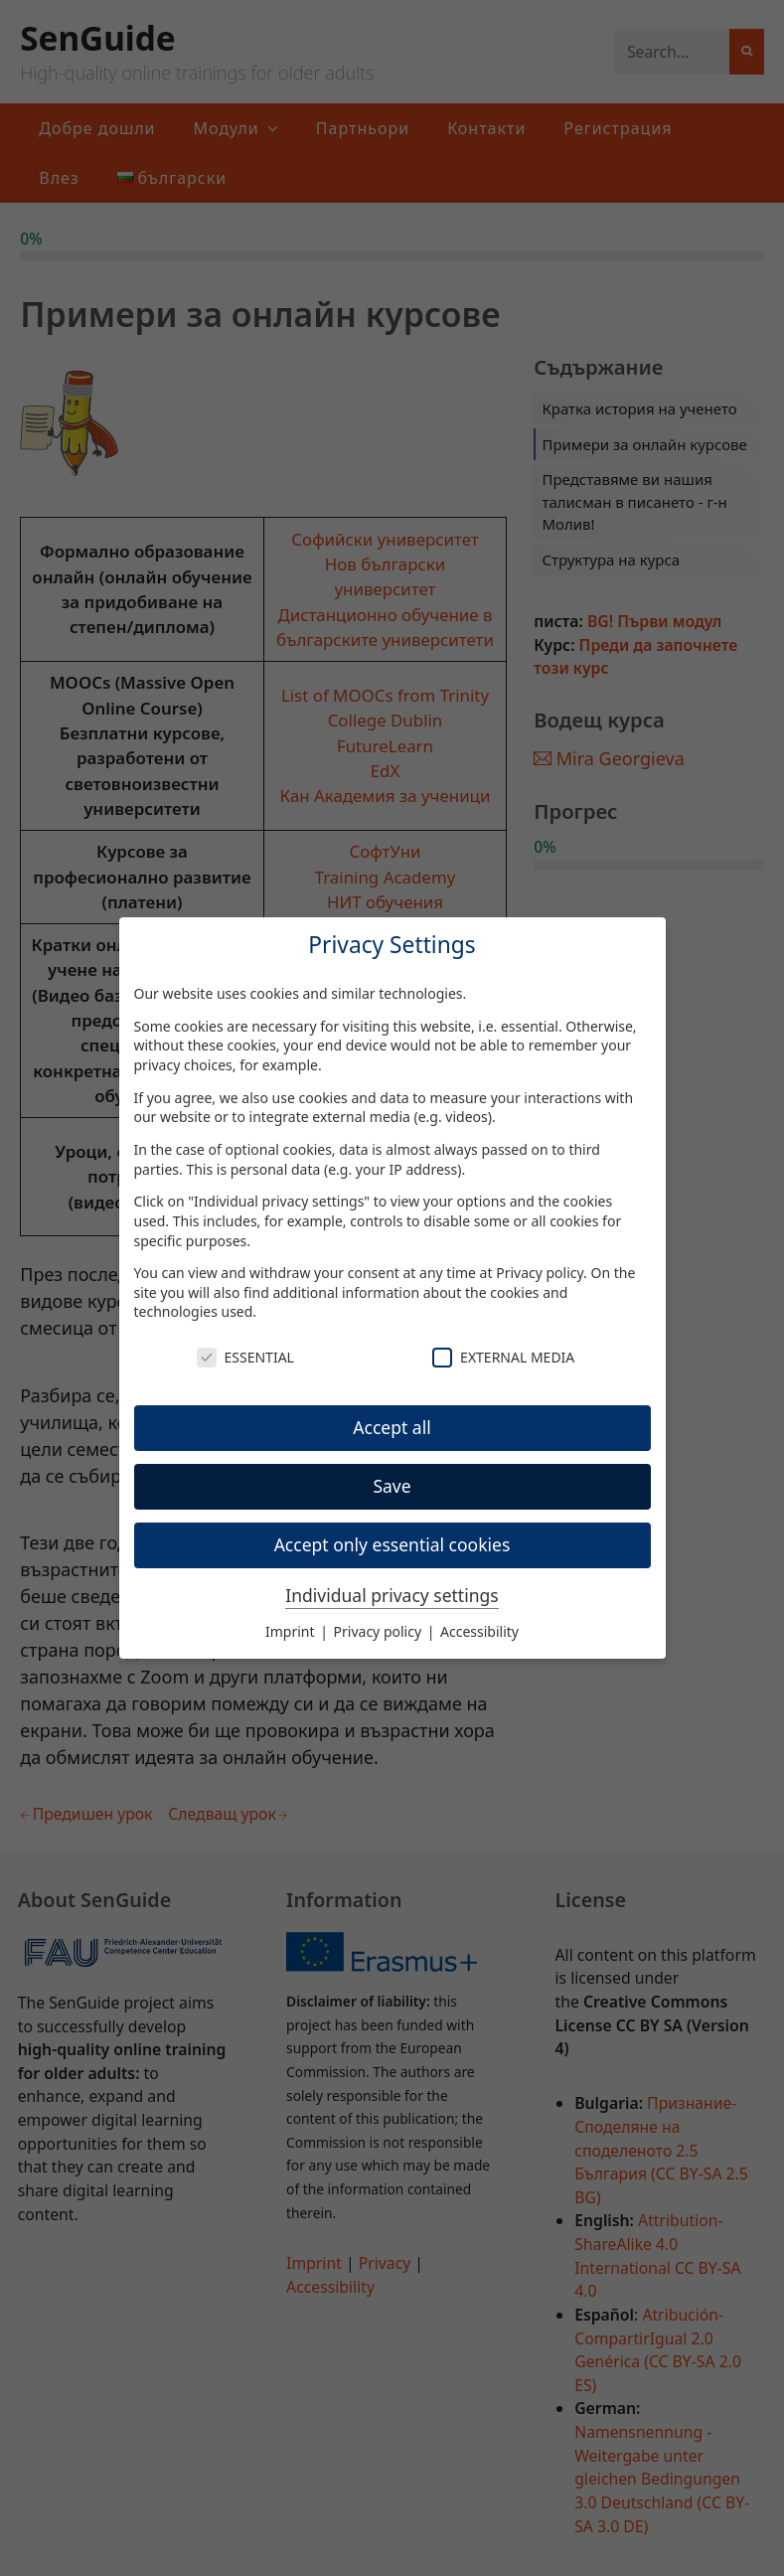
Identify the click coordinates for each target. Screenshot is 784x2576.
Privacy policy (539, 1272)
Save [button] (391, 1486)
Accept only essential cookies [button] (392, 1544)
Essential (245, 1357)
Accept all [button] (391, 1427)
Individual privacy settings (391, 1595)
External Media (503, 1357)
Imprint (291, 1631)
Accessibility (479, 1631)
